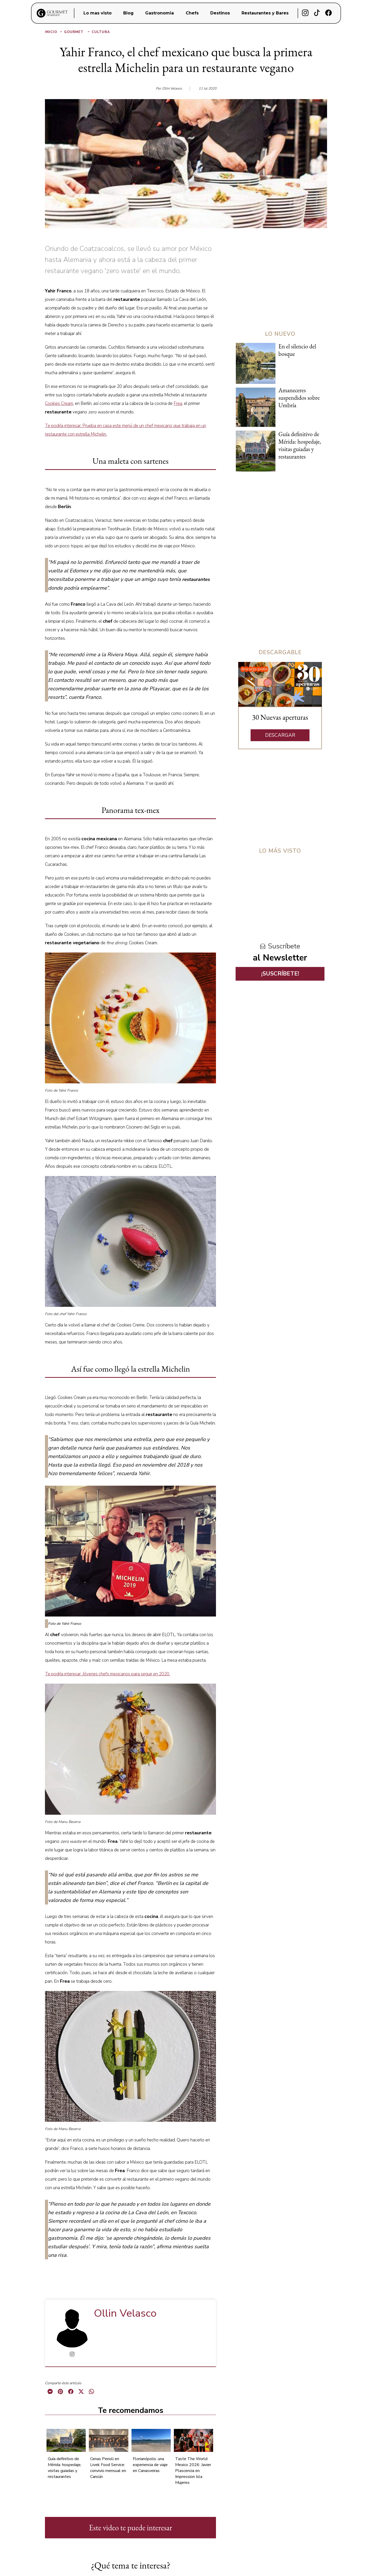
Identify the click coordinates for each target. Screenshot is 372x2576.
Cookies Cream (59, 403)
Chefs (192, 13)
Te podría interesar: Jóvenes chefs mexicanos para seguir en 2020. (107, 1674)
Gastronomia (159, 13)
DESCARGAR (280, 735)
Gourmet (77, 32)
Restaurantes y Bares (265, 13)
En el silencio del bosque (297, 350)
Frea (178, 403)
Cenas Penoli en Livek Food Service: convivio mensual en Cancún (108, 2467)
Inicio (54, 32)
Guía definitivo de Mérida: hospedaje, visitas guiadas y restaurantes (64, 2467)
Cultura (101, 32)
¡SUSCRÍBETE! (280, 974)
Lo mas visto (97, 13)
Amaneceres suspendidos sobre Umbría (299, 397)
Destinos (220, 13)
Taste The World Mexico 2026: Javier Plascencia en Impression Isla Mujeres (193, 2470)
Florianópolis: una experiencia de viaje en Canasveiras (150, 2465)
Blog (128, 13)
